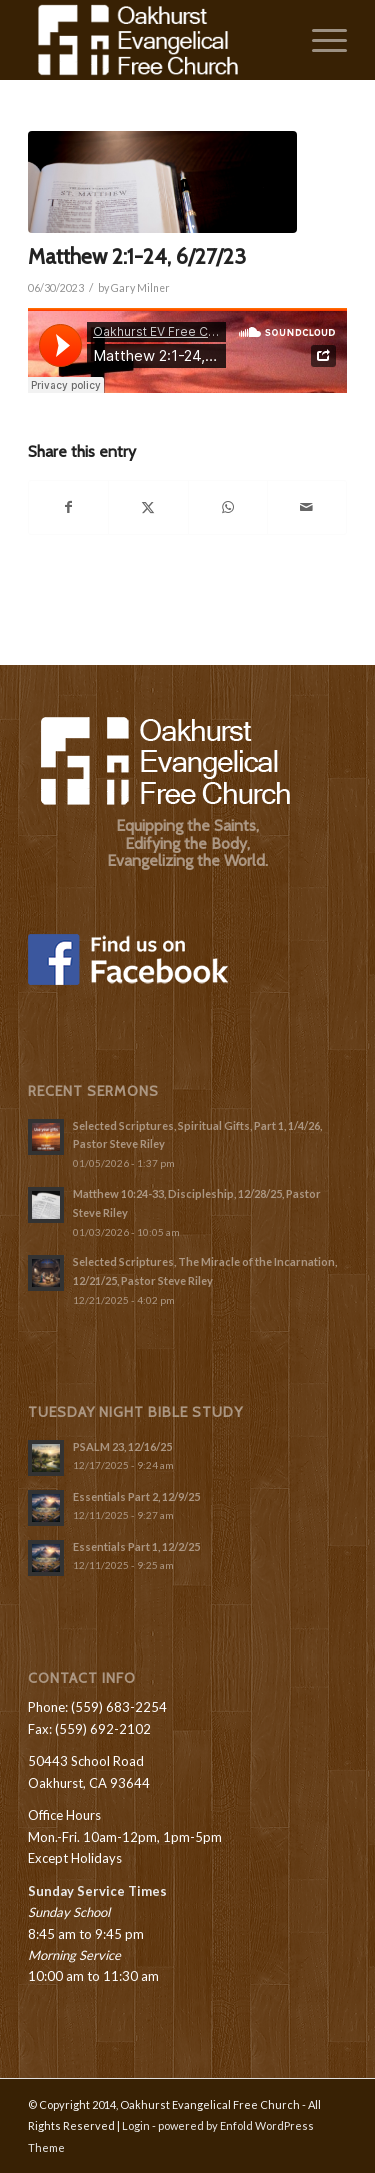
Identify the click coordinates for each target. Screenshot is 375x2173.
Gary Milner (140, 288)
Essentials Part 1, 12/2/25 (136, 1546)
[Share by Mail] (307, 507)
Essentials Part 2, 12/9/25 (136, 1496)
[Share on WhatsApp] (228, 507)
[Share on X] (148, 507)
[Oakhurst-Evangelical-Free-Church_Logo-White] (155, 40)
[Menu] (319, 40)
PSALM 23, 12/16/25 (122, 1446)
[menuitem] (319, 40)
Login (136, 2125)
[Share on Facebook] (68, 507)
